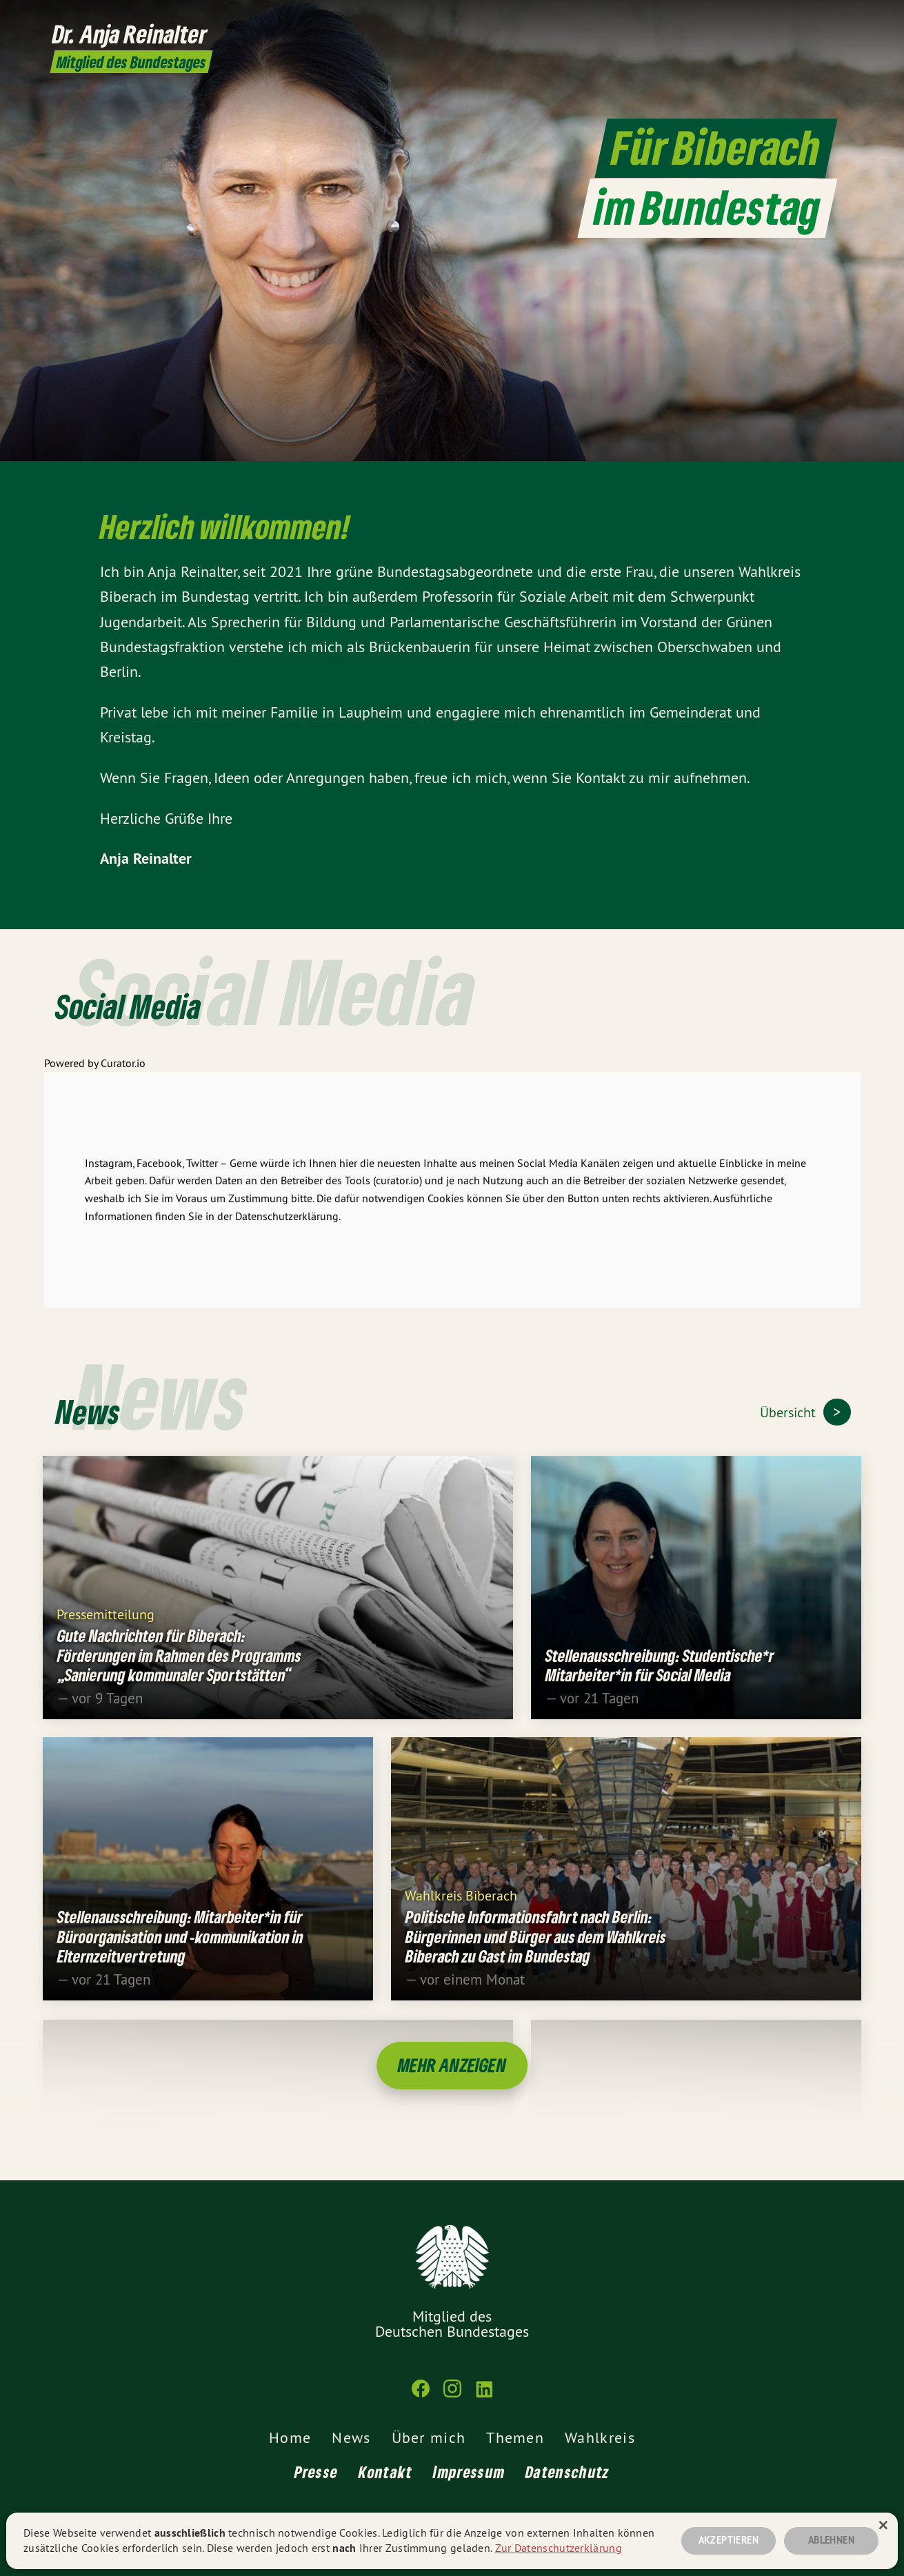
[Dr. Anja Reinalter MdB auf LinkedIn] (842, 18)
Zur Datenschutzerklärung (558, 2548)
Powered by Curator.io (94, 1075)
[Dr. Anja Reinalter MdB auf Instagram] (821, 18)
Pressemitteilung (105, 1625)
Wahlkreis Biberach (461, 1906)
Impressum (469, 2472)
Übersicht (789, 1412)
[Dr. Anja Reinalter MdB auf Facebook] (800, 18)
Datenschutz (567, 2472)
